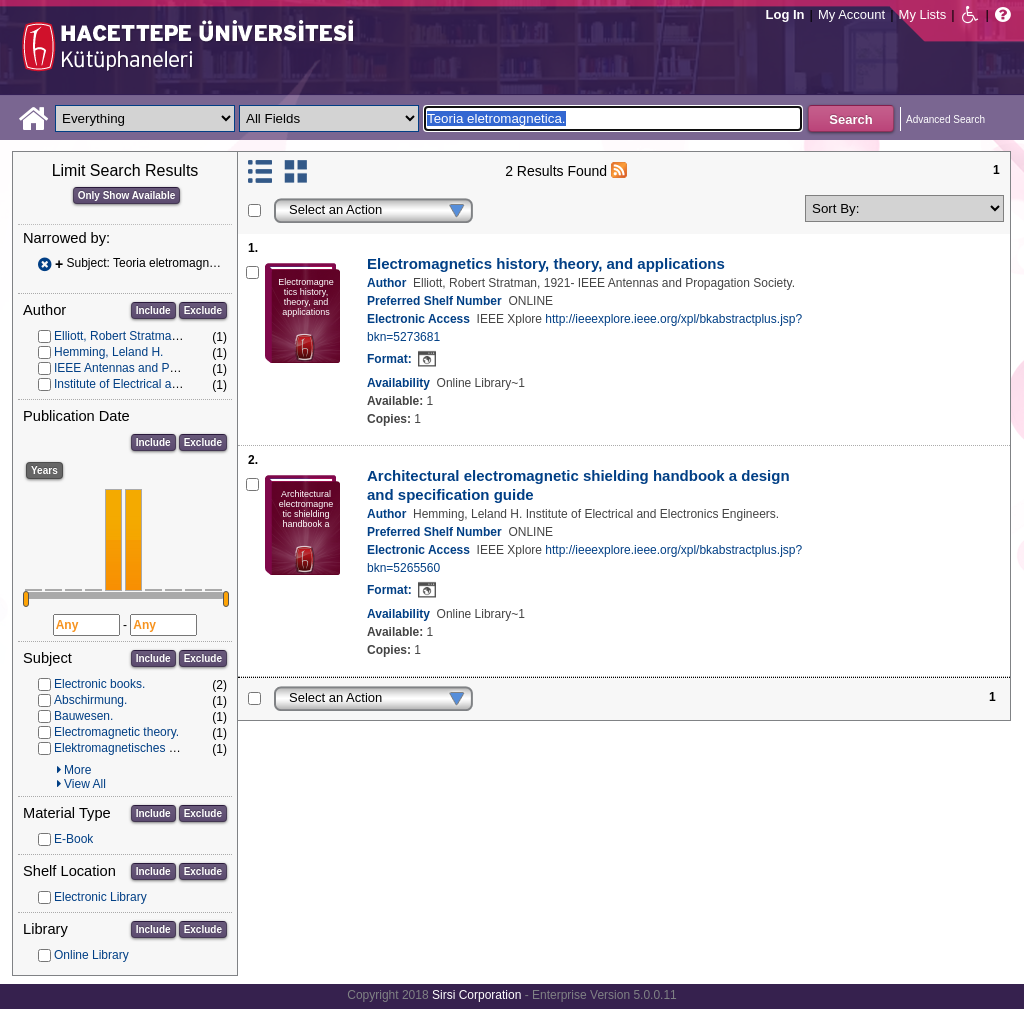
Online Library (91, 955)
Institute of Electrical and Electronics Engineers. (180, 384)
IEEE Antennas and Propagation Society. (162, 368)
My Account (851, 14)
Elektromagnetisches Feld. (124, 748)
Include (153, 310)
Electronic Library (100, 897)
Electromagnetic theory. (116, 732)
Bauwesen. (83, 716)
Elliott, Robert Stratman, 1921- (134, 336)
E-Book (73, 839)
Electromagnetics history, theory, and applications (546, 263)
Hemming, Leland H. (108, 352)
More (77, 770)
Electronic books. (99, 684)
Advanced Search (945, 119)
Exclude (203, 310)
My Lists (923, 14)
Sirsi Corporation (476, 995)
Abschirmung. (90, 700)
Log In (785, 14)
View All (85, 784)
